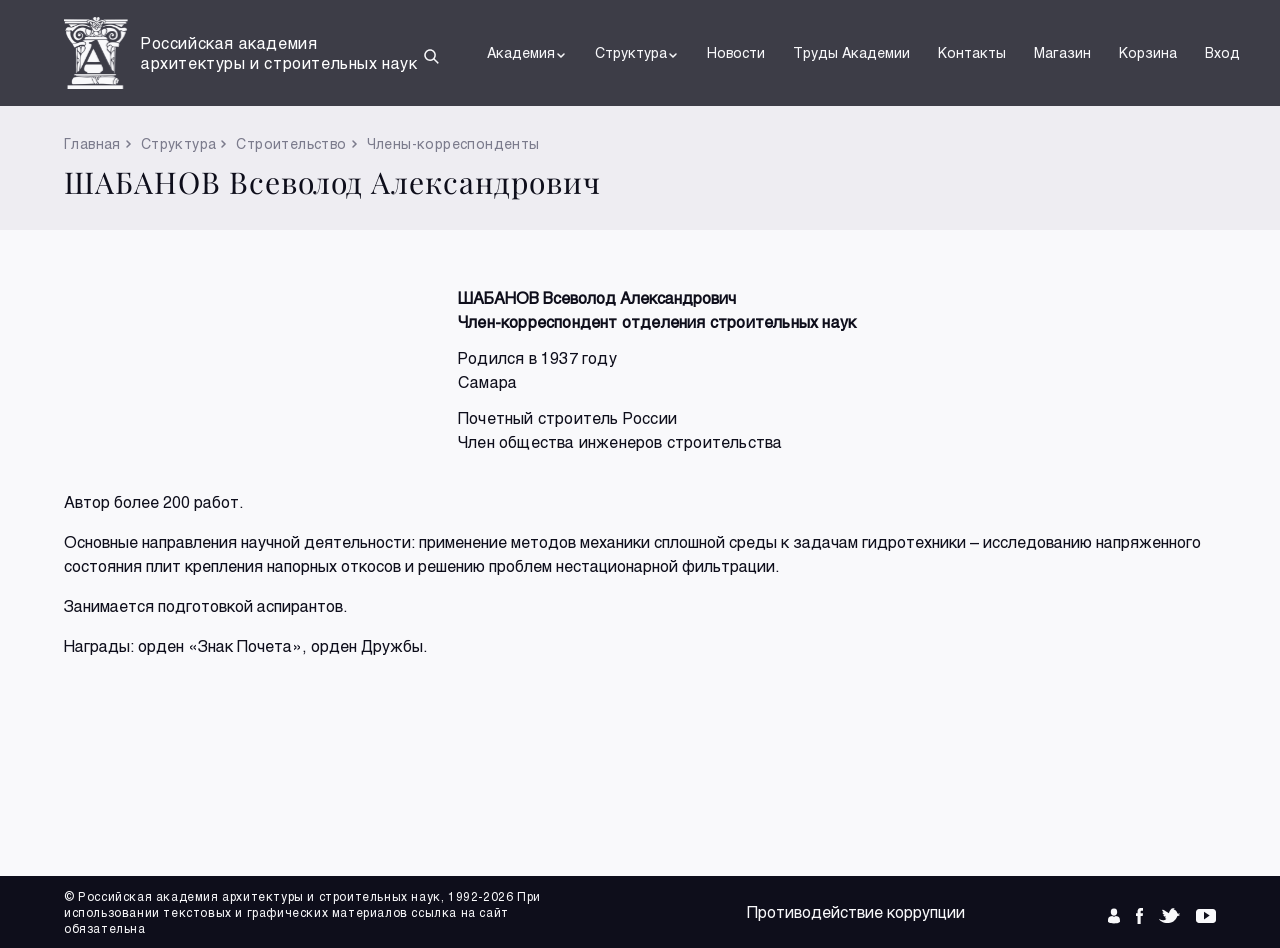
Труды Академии (851, 52)
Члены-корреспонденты (453, 143)
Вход (1222, 52)
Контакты (972, 52)
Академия (527, 53)
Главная (92, 143)
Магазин (1062, 52)
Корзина (1148, 52)
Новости (736, 52)
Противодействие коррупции (856, 911)
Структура (637, 53)
